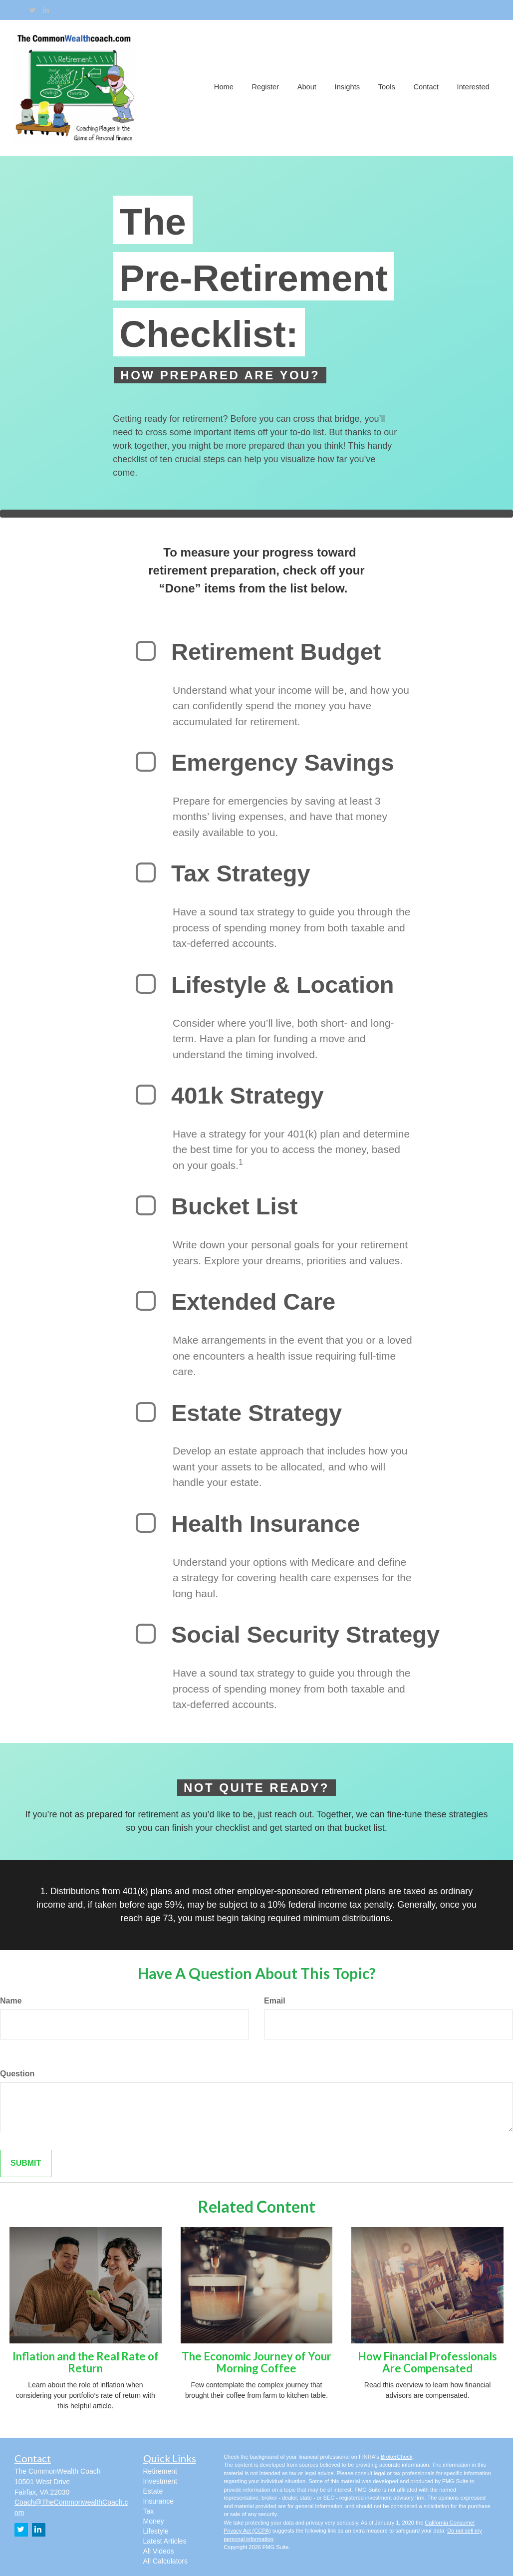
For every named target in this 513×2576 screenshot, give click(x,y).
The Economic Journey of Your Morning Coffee (256, 2362)
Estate (153, 2491)
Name (11, 2001)
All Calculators (165, 2561)
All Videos (158, 2551)
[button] (269, 87)
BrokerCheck (397, 2457)
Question (17, 2073)
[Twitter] (32, 10)
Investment (160, 2481)
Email (274, 2001)
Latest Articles (165, 2541)
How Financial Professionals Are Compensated (427, 2362)
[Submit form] (25, 2163)
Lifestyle (156, 2531)
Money (153, 2521)
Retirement (160, 2471)
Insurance (158, 2501)
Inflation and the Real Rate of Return (85, 2362)
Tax (148, 2511)
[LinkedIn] (46, 10)
